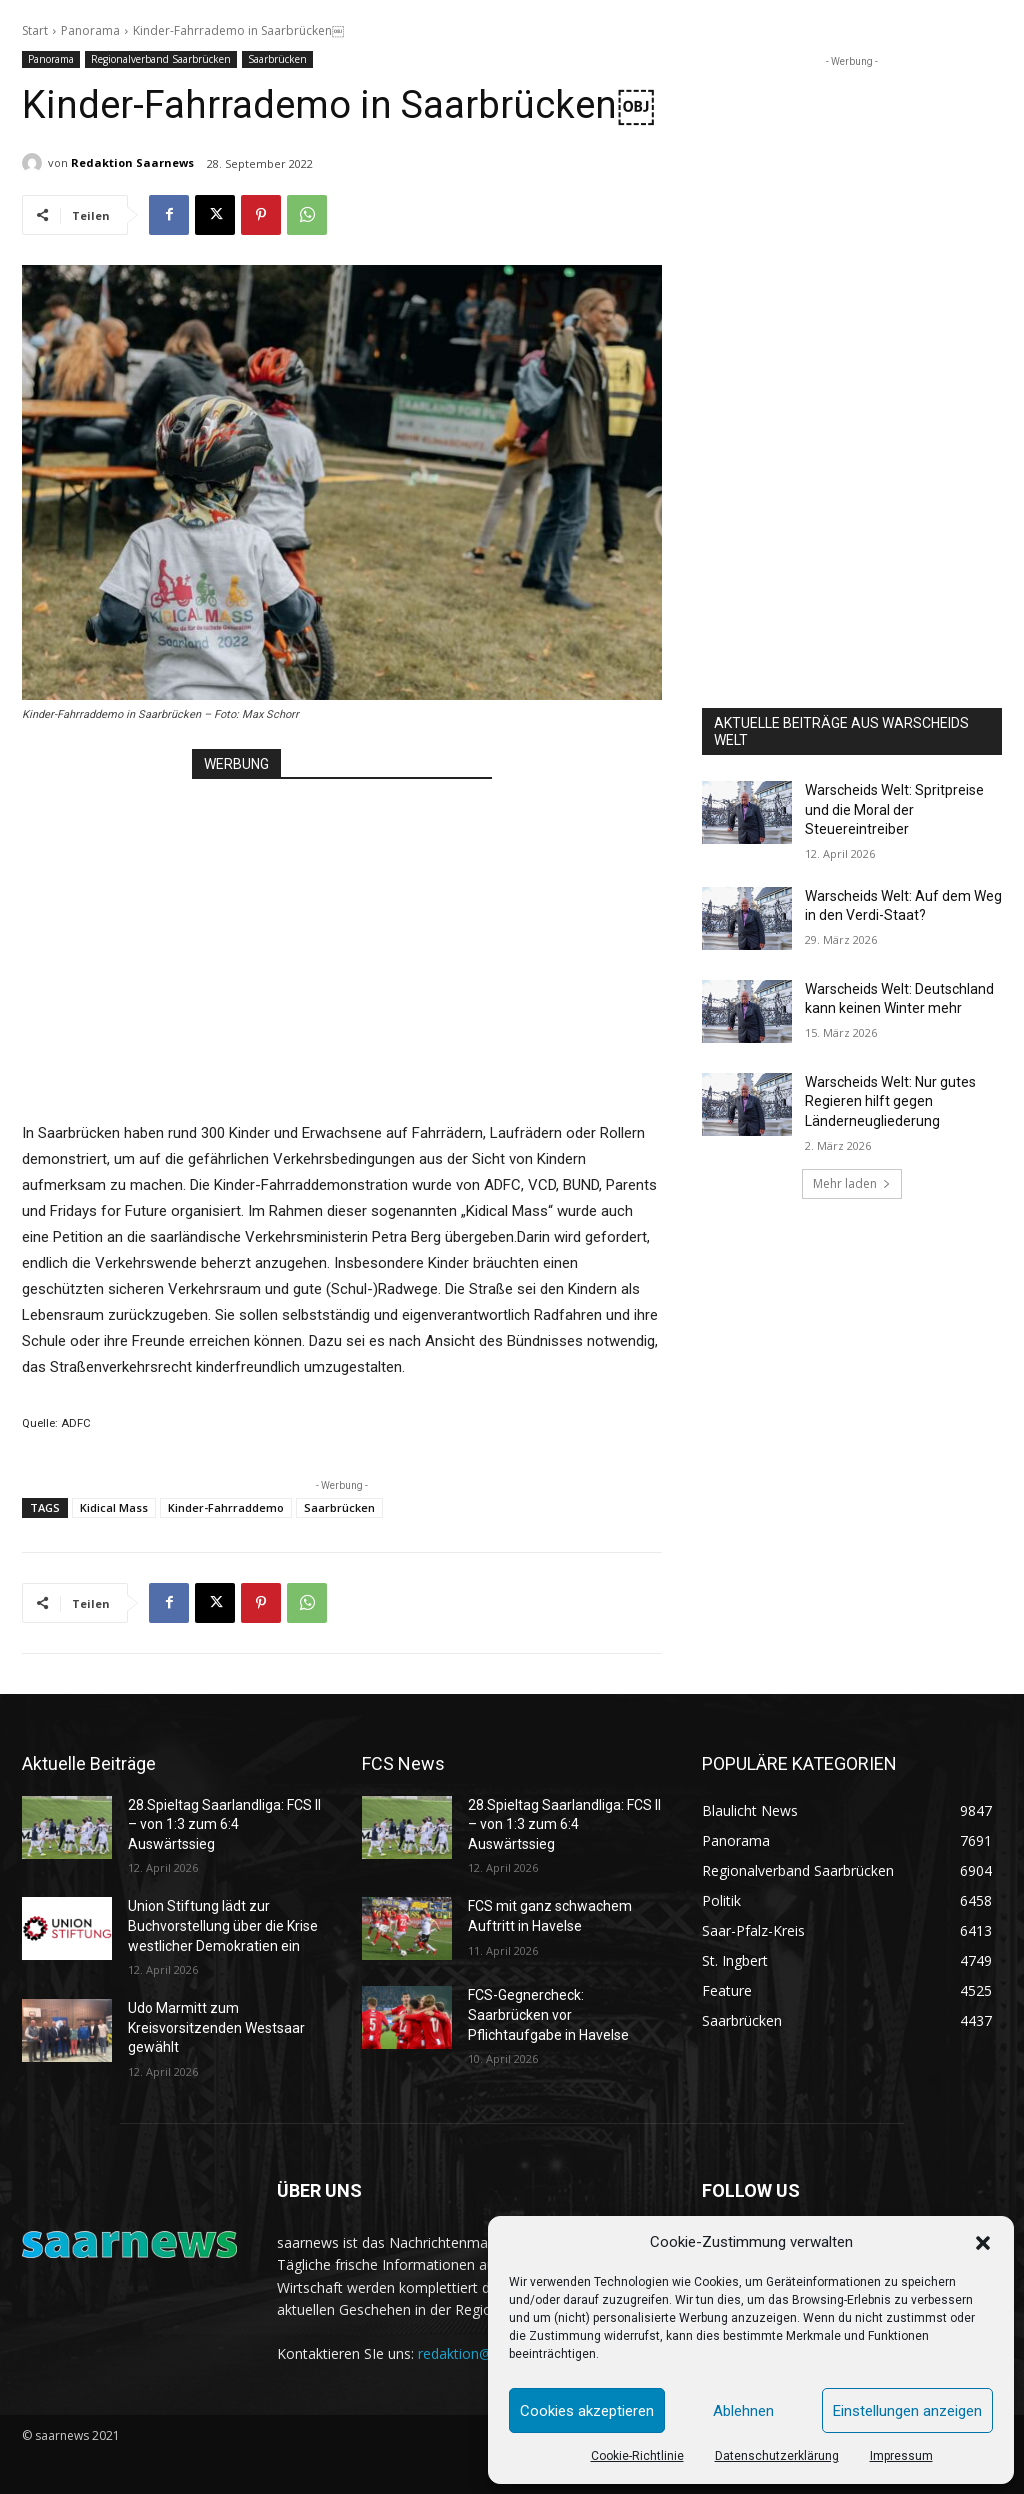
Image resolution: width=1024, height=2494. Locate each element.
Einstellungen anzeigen (907, 2411)
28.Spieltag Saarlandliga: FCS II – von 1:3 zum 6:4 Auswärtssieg (224, 1824)
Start (35, 30)
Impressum (901, 2456)
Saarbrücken (277, 59)
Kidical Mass (114, 1507)
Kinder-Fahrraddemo (226, 1507)
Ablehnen (743, 2411)
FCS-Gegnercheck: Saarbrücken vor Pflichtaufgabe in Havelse (548, 2014)
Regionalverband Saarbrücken (161, 59)
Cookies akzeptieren (587, 2411)
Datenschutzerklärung (777, 2456)
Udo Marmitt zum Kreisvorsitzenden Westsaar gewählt (216, 2027)
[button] (983, 2243)
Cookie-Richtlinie (637, 2456)
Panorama (90, 30)
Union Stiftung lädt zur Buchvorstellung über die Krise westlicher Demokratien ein (223, 1925)
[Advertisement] (342, 930)
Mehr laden (852, 1183)
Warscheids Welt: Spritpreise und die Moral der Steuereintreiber (894, 809)
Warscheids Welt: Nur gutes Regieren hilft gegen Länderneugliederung (890, 1101)
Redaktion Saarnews (132, 162)
